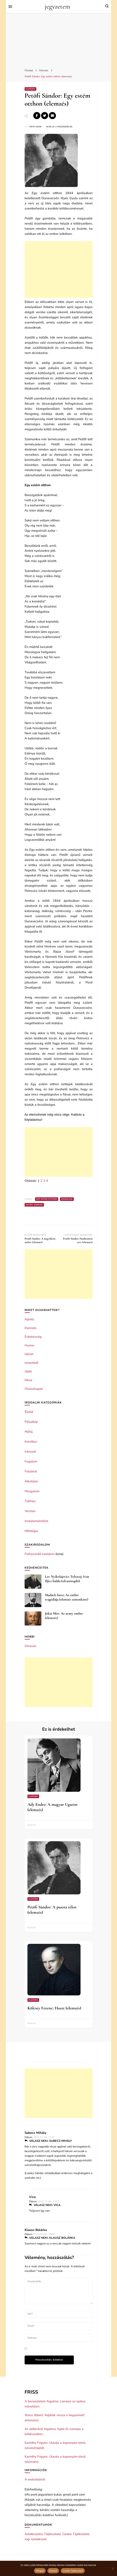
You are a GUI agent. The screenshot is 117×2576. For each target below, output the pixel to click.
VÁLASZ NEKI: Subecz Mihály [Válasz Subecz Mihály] (50, 2141)
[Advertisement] (58, 40)
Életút (29, 1412)
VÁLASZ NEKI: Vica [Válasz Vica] (47, 2205)
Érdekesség (33, 1337)
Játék (28, 1371)
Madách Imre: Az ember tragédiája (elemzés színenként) (66, 1597)
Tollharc (30, 1501)
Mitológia (31, 1531)
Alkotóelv (31, 1481)
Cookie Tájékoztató (75, 2534)
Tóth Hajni (35, 126)
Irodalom (67, 1199)
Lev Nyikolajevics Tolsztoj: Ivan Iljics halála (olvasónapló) (67, 1578)
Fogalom (31, 1461)
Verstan (30, 1511)
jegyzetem (57, 6)
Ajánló (29, 1319)
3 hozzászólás (63, 126)
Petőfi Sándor (34, 1205)
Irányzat (30, 1451)
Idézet (29, 1354)
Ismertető (31, 1363)
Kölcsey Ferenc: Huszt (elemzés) (54, 2008)
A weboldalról (35, 2479)
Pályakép (31, 1422)
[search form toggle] (107, 6)
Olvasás (30, 1646)
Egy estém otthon (46, 1199)
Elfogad (40, 2570)
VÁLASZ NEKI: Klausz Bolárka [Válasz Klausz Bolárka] (52, 2238)
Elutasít (53, 2570)
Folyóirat (31, 1471)
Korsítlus (31, 1441)
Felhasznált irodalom (40, 1554)
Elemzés (30, 89)
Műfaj (29, 1432)
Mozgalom (32, 1491)
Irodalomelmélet (36, 1521)
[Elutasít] (112, 2568)
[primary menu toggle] (10, 6)
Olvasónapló (34, 1389)
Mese (28, 1380)
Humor (29, 1345)
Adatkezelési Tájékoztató (43, 2534)
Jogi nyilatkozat (35, 2539)
